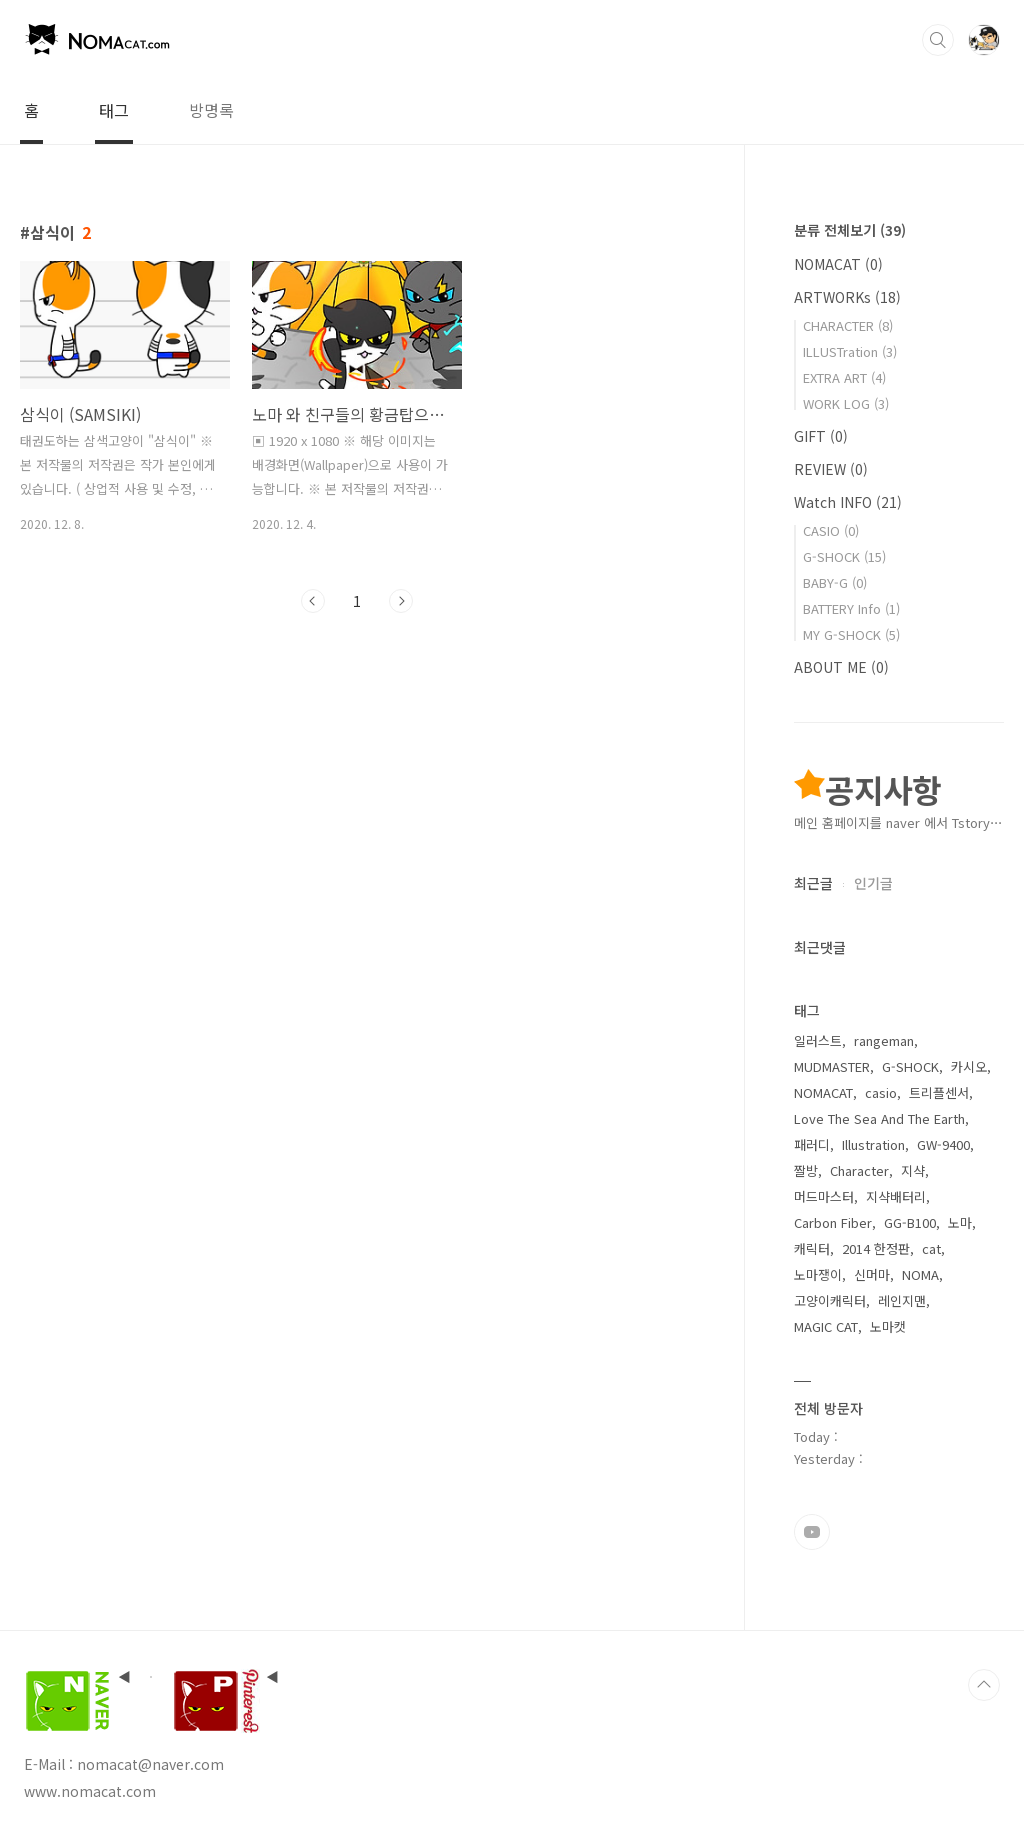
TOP (984, 1685)
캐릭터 (812, 1248)
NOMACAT (838, 264)
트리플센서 (939, 1092)
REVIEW (831, 469)
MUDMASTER (832, 1066)
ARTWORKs (847, 297)
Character (859, 1170)
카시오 (969, 1066)
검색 (938, 40)
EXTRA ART (844, 377)
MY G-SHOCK (851, 634)
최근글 (813, 883)
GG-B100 (910, 1222)
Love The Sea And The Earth (879, 1118)
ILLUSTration (850, 351)
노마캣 (888, 1326)
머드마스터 (824, 1196)
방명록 (211, 110)
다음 (401, 601)
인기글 (873, 883)
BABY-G (835, 582)
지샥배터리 (896, 1196)
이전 (313, 601)
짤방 (806, 1170)
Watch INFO (848, 502)
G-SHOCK (844, 556)
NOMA (920, 1274)
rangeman (884, 1040)
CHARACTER (848, 325)
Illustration (873, 1144)
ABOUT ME (841, 667)
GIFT (821, 436)
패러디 (812, 1144)
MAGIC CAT (826, 1326)
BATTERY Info (851, 608)
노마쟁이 (818, 1274)
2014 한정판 (876, 1248)
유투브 (812, 1532)
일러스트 (818, 1040)
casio (881, 1092)
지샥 (913, 1170)
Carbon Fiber (833, 1222)
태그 (114, 110)
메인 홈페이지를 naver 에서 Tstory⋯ (898, 822)
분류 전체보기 (850, 230)
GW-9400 (943, 1144)
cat (931, 1248)
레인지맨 (902, 1300)
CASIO (831, 530)
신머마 (872, 1274)
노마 (960, 1222)
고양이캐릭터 (830, 1300)
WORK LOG (846, 403)
